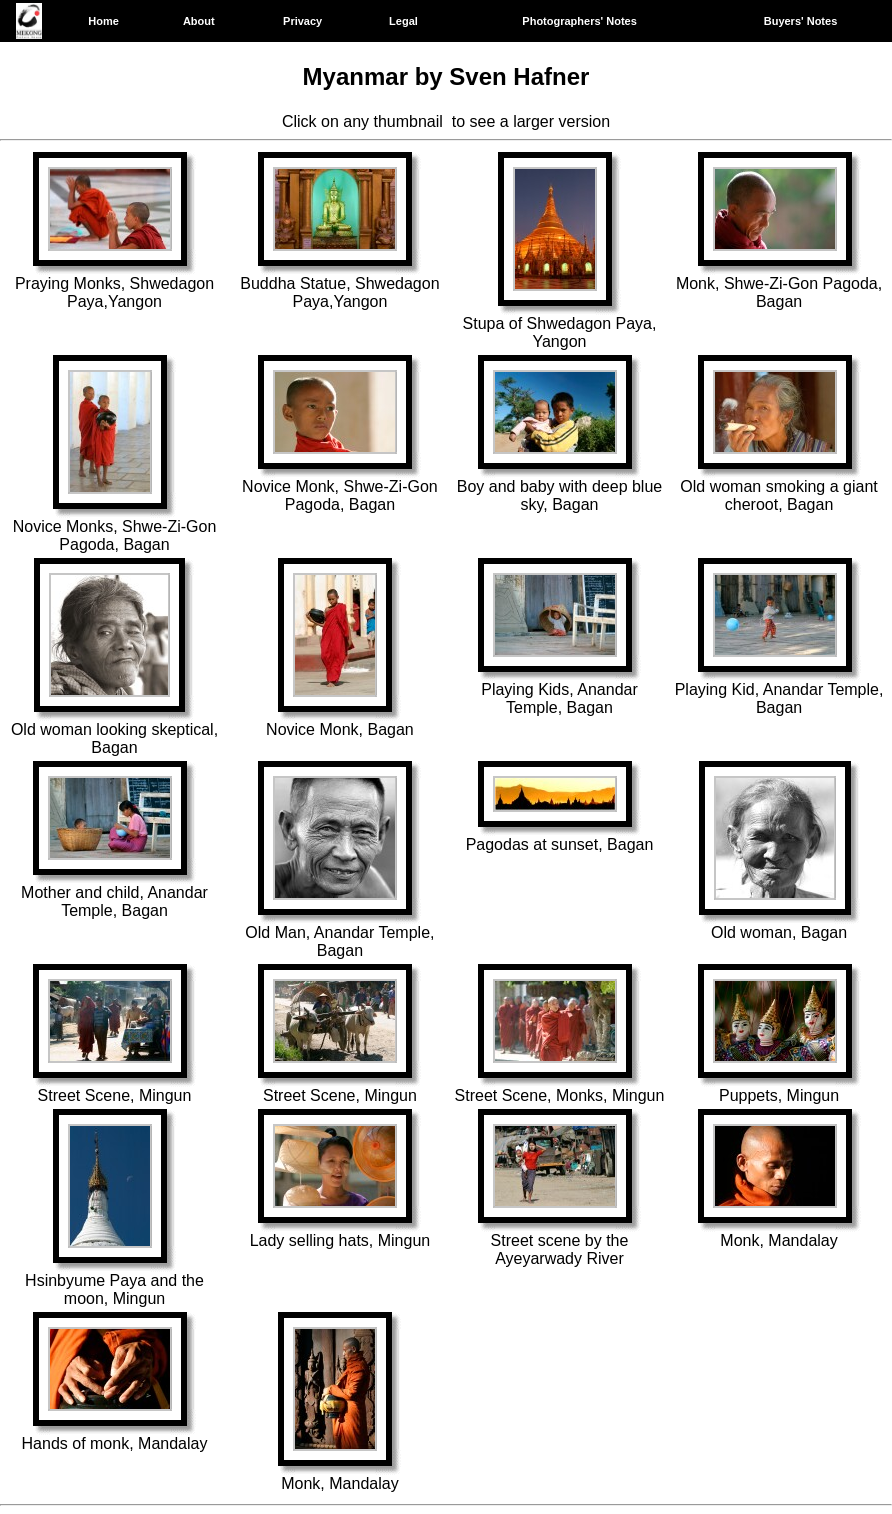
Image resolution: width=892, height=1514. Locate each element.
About (199, 21)
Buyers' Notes (801, 21)
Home (103, 21)
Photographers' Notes (579, 21)
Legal (403, 21)
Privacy (302, 21)
